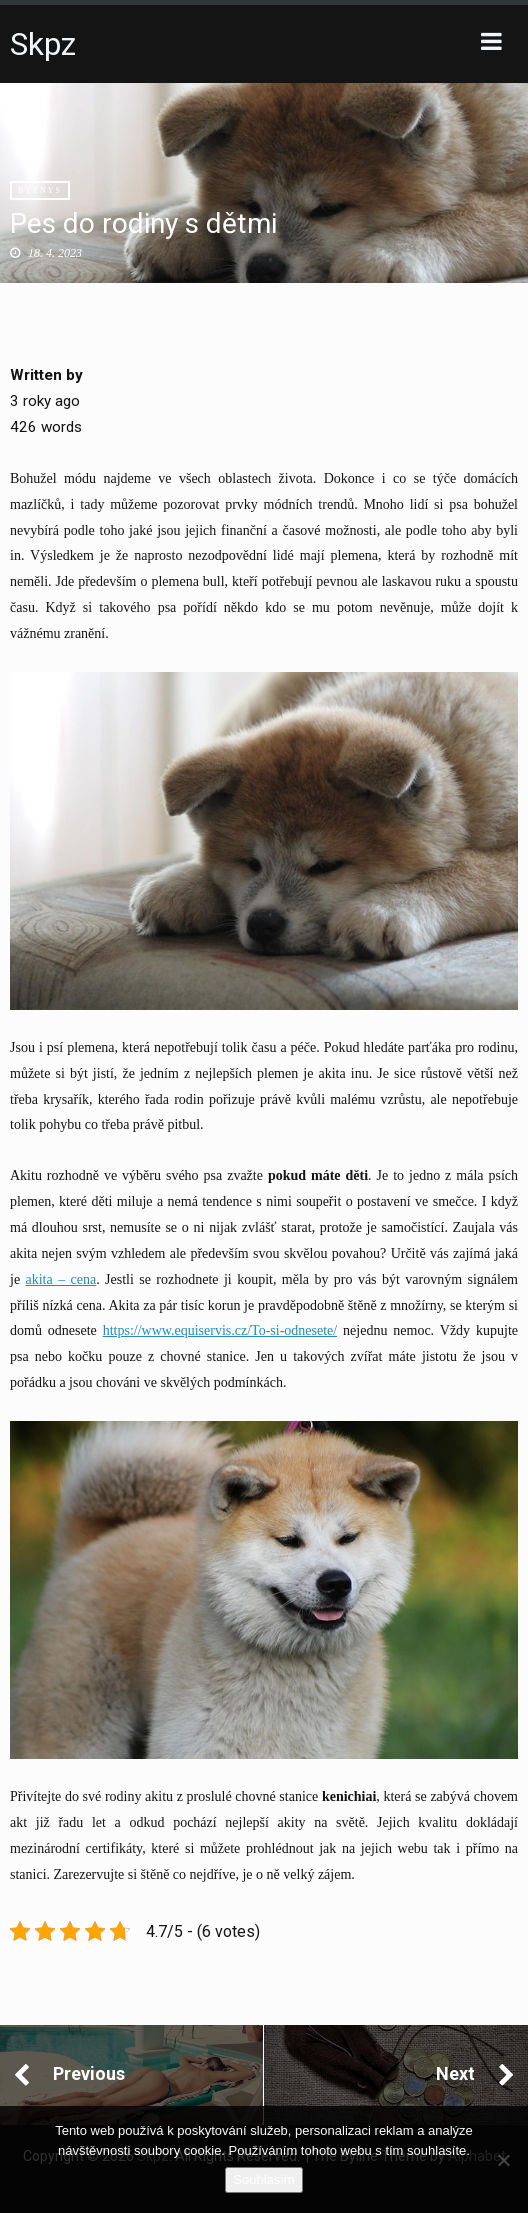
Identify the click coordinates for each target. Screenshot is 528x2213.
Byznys (40, 190)
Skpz (43, 44)
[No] (503, 2160)
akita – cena (61, 1279)
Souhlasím (263, 2179)
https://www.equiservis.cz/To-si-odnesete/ (220, 1330)
